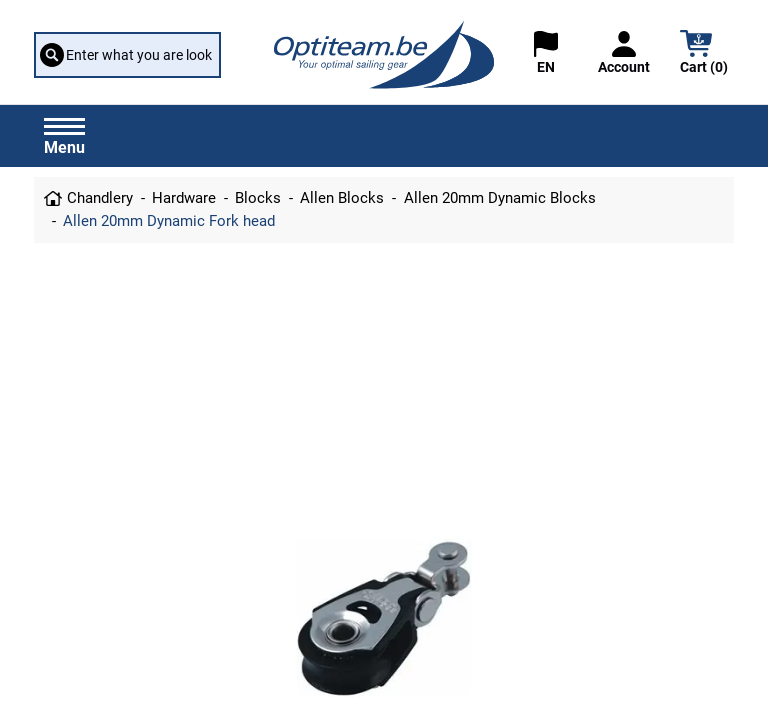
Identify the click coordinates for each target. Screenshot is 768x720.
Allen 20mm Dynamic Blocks (500, 198)
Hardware (184, 198)
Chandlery (100, 198)
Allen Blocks (342, 198)
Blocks (258, 198)
